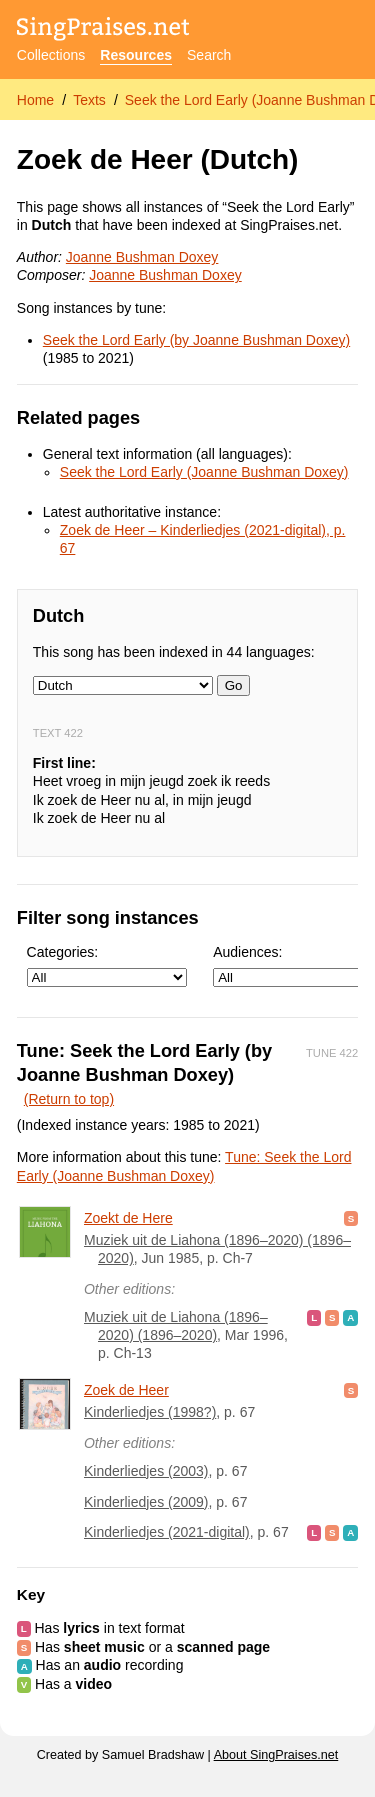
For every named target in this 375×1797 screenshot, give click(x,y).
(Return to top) (69, 1099)
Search (209, 55)
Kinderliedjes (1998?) (150, 1412)
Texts (89, 100)
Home (35, 100)
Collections (51, 55)
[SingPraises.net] (103, 30)
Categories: (107, 965)
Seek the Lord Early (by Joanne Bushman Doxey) (196, 340)
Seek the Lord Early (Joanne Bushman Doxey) (204, 472)
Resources (136, 55)
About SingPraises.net (276, 1755)
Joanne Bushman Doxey (142, 257)
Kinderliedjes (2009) (146, 1502)
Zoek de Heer (126, 1390)
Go (234, 685)
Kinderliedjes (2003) (146, 1471)
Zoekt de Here (128, 1218)
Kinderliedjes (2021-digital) (167, 1532)
